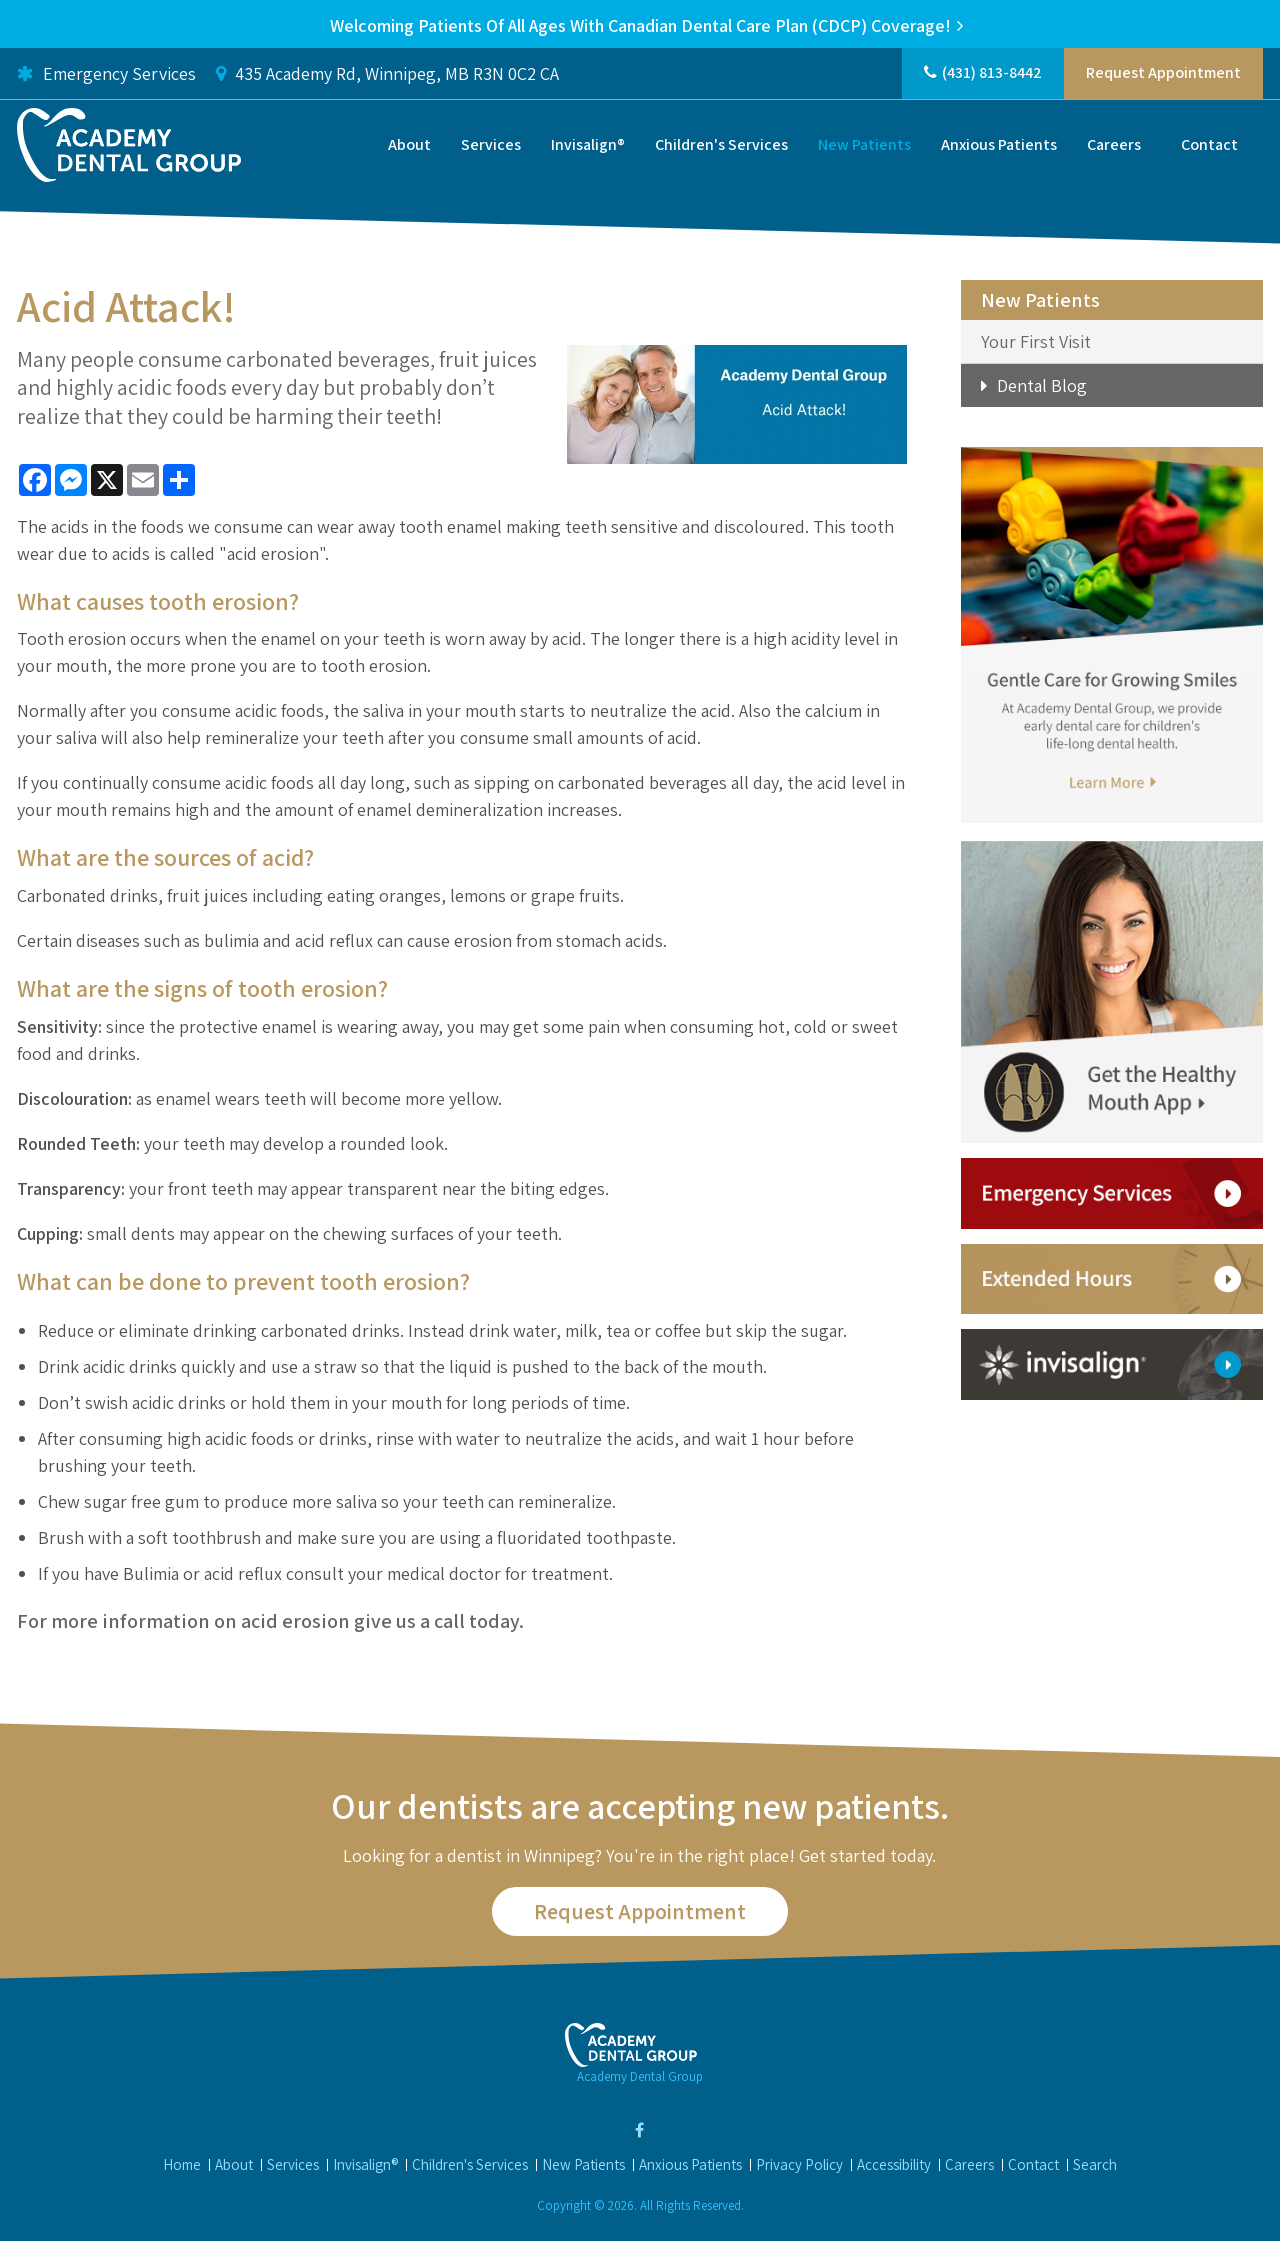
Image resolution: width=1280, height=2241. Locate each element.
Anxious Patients (999, 147)
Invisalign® (588, 147)
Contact (1209, 147)
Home (182, 2164)
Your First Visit (1036, 341)
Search (1095, 2164)
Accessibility (894, 2164)
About (409, 147)
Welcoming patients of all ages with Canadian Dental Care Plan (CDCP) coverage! (640, 25)
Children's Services (721, 147)
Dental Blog (1042, 385)
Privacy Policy (799, 2164)
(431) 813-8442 (992, 75)
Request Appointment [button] (1163, 75)
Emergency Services (106, 75)
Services (491, 147)
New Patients (864, 147)
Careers (1114, 147)
